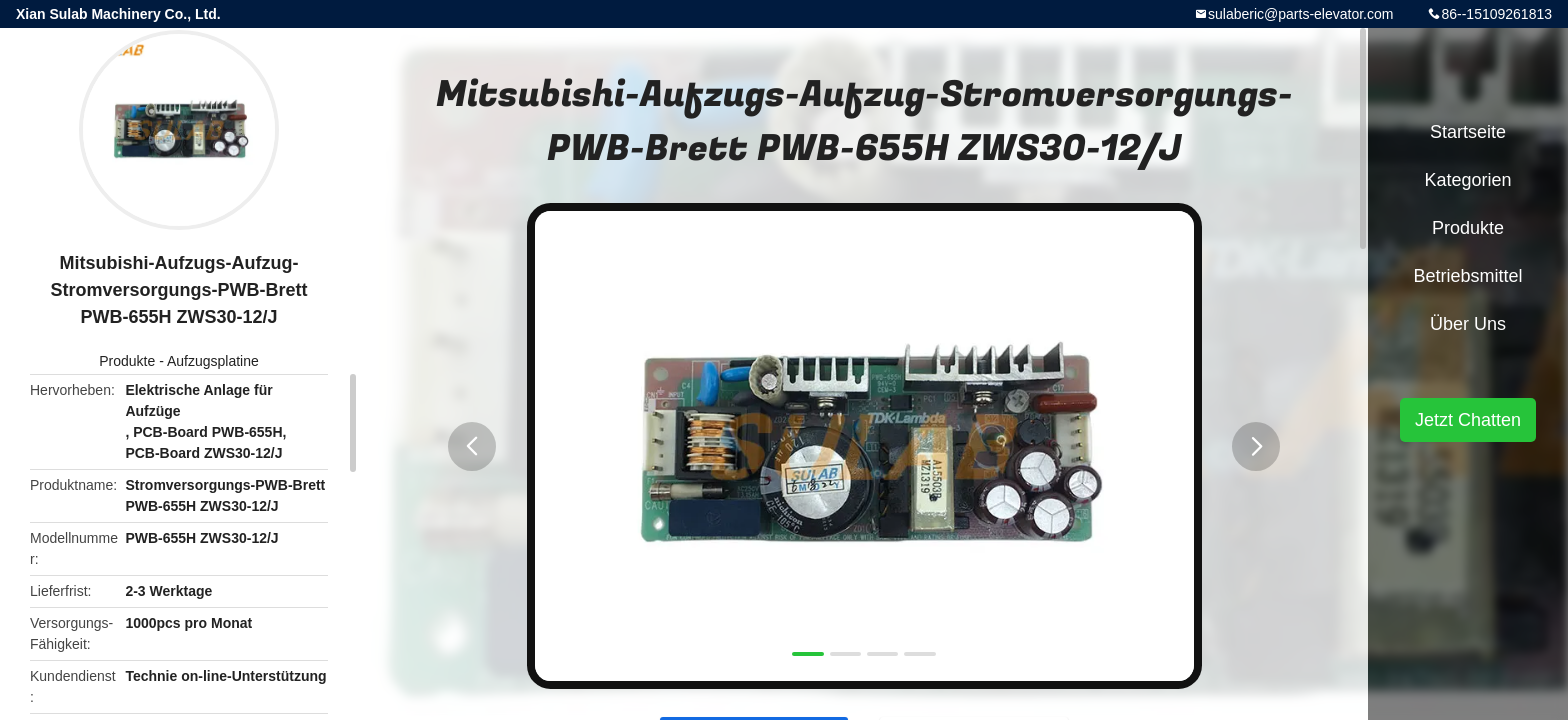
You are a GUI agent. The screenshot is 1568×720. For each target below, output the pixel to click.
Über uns (1468, 324)
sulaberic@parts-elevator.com (1300, 14)
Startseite (1468, 132)
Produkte (127, 361)
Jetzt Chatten (1468, 420)
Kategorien (1467, 180)
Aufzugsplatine (213, 361)
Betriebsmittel (1467, 276)
